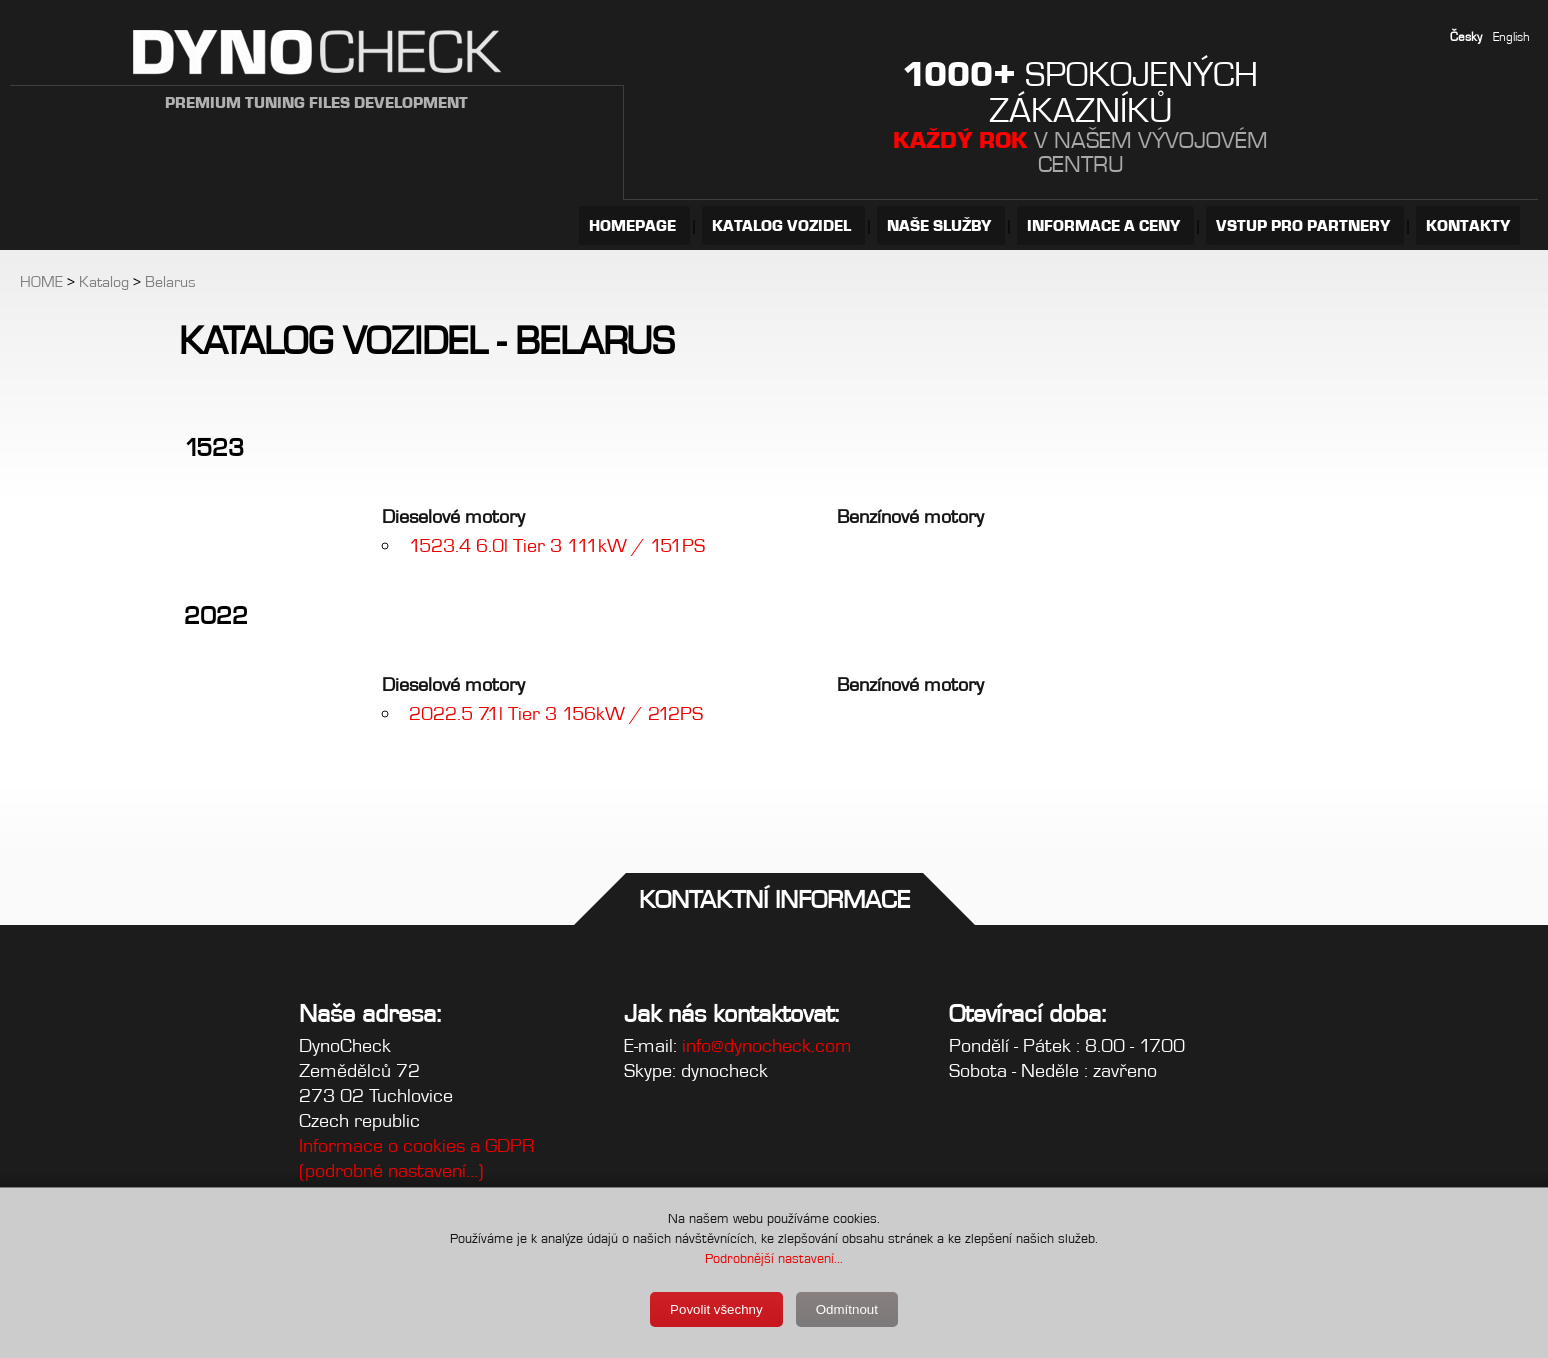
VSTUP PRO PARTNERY (1305, 225)
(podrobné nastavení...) (391, 1170)
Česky (1466, 36)
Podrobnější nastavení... (774, 1258)
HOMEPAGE (634, 225)
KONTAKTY (1468, 225)
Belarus (170, 281)
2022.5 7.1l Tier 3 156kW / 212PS (556, 713)
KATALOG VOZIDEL (783, 225)
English (1511, 36)
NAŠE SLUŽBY (941, 225)
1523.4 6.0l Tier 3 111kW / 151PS (557, 545)
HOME (41, 281)
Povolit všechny (716, 1309)
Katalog (104, 281)
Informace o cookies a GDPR (416, 1145)
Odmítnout (847, 1309)
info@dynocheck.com (767, 1045)
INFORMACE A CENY (1105, 225)
